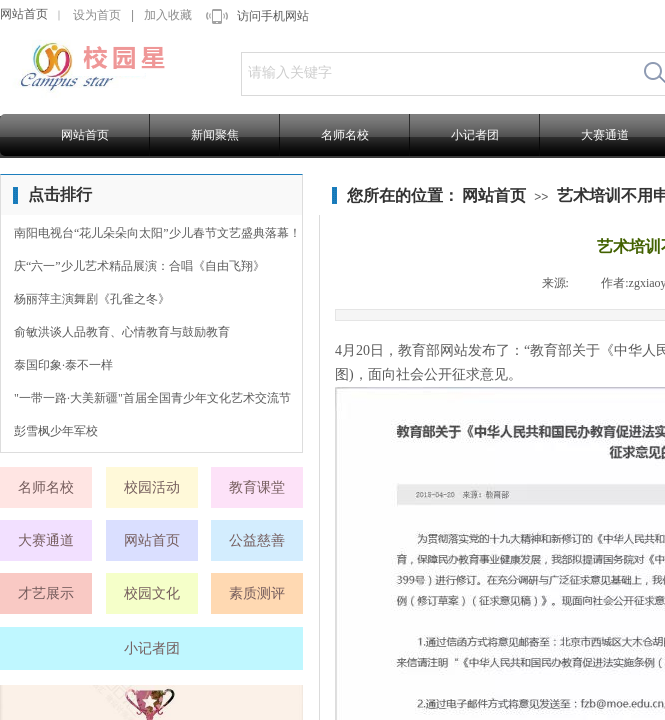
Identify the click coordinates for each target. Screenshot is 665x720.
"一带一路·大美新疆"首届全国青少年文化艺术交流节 (152, 398)
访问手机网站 (273, 16)
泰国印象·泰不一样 (63, 365)
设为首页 (97, 15)
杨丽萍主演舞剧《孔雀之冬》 (92, 299)
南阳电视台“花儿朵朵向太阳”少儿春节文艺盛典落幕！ (157, 233)
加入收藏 (168, 15)
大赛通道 (605, 135)
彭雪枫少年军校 (56, 431)
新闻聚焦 (215, 135)
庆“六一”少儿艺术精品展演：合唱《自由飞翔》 (139, 266)
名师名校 (345, 135)
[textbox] (436, 73)
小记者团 (475, 135)
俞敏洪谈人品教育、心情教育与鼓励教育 (122, 332)
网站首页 (24, 14)
